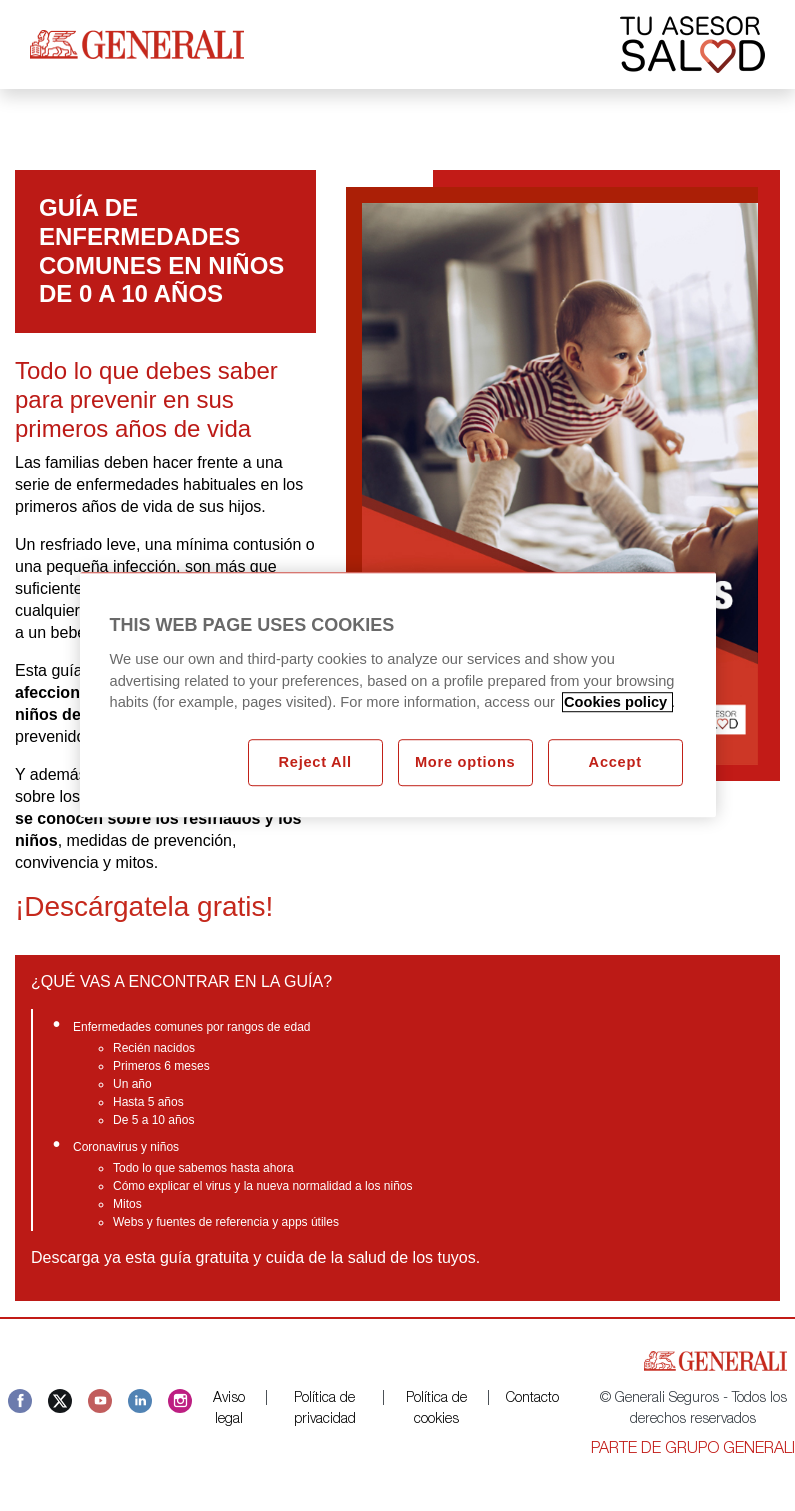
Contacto (532, 1399)
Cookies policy (617, 703)
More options (465, 763)
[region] (398, 695)
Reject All (314, 763)
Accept (615, 763)
